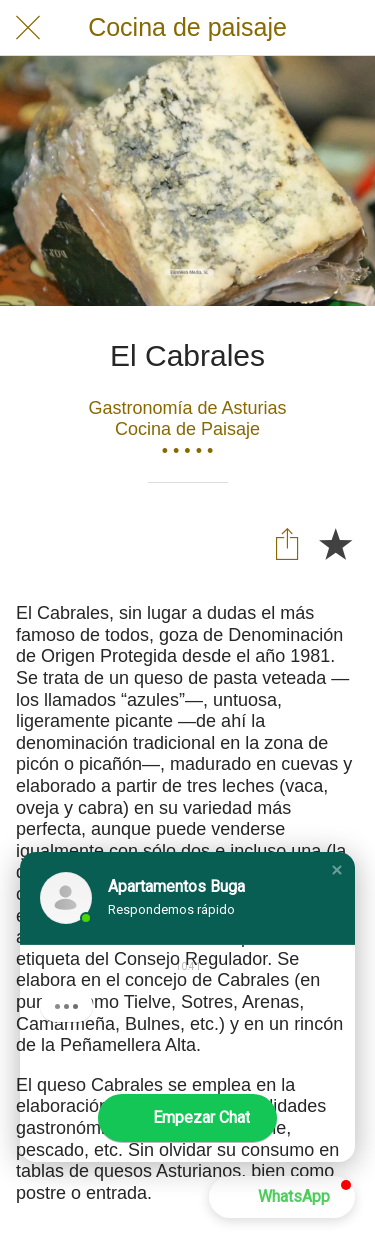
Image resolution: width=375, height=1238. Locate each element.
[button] (337, 870)
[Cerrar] (28, 28)
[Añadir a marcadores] (335, 543)
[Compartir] (287, 543)
